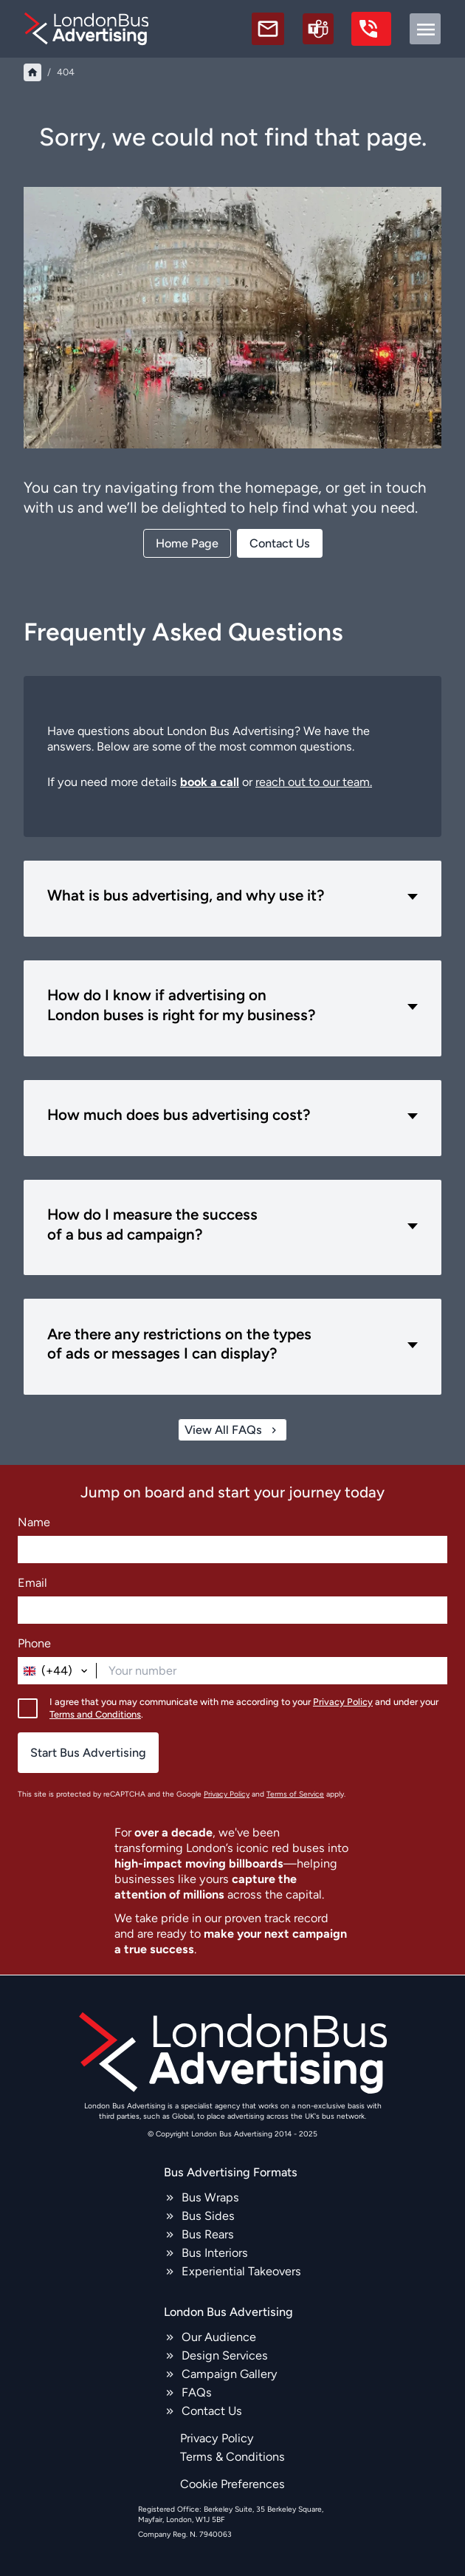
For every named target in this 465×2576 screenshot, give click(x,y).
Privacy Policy (343, 1701)
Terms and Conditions (95, 1714)
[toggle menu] (425, 29)
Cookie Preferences (232, 2484)
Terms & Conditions (232, 2457)
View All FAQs (232, 1430)
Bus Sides (208, 2216)
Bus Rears (208, 2234)
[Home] (32, 72)
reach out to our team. (313, 782)
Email (32, 1583)
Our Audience (219, 2337)
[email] (268, 29)
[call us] (371, 29)
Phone (34, 1643)
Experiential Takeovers (241, 2271)
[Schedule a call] (318, 28)
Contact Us (212, 2411)
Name (34, 1522)
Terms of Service (295, 1795)
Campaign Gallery (230, 2374)
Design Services (225, 2355)
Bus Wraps (210, 2197)
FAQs (197, 2392)
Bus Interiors (215, 2253)
